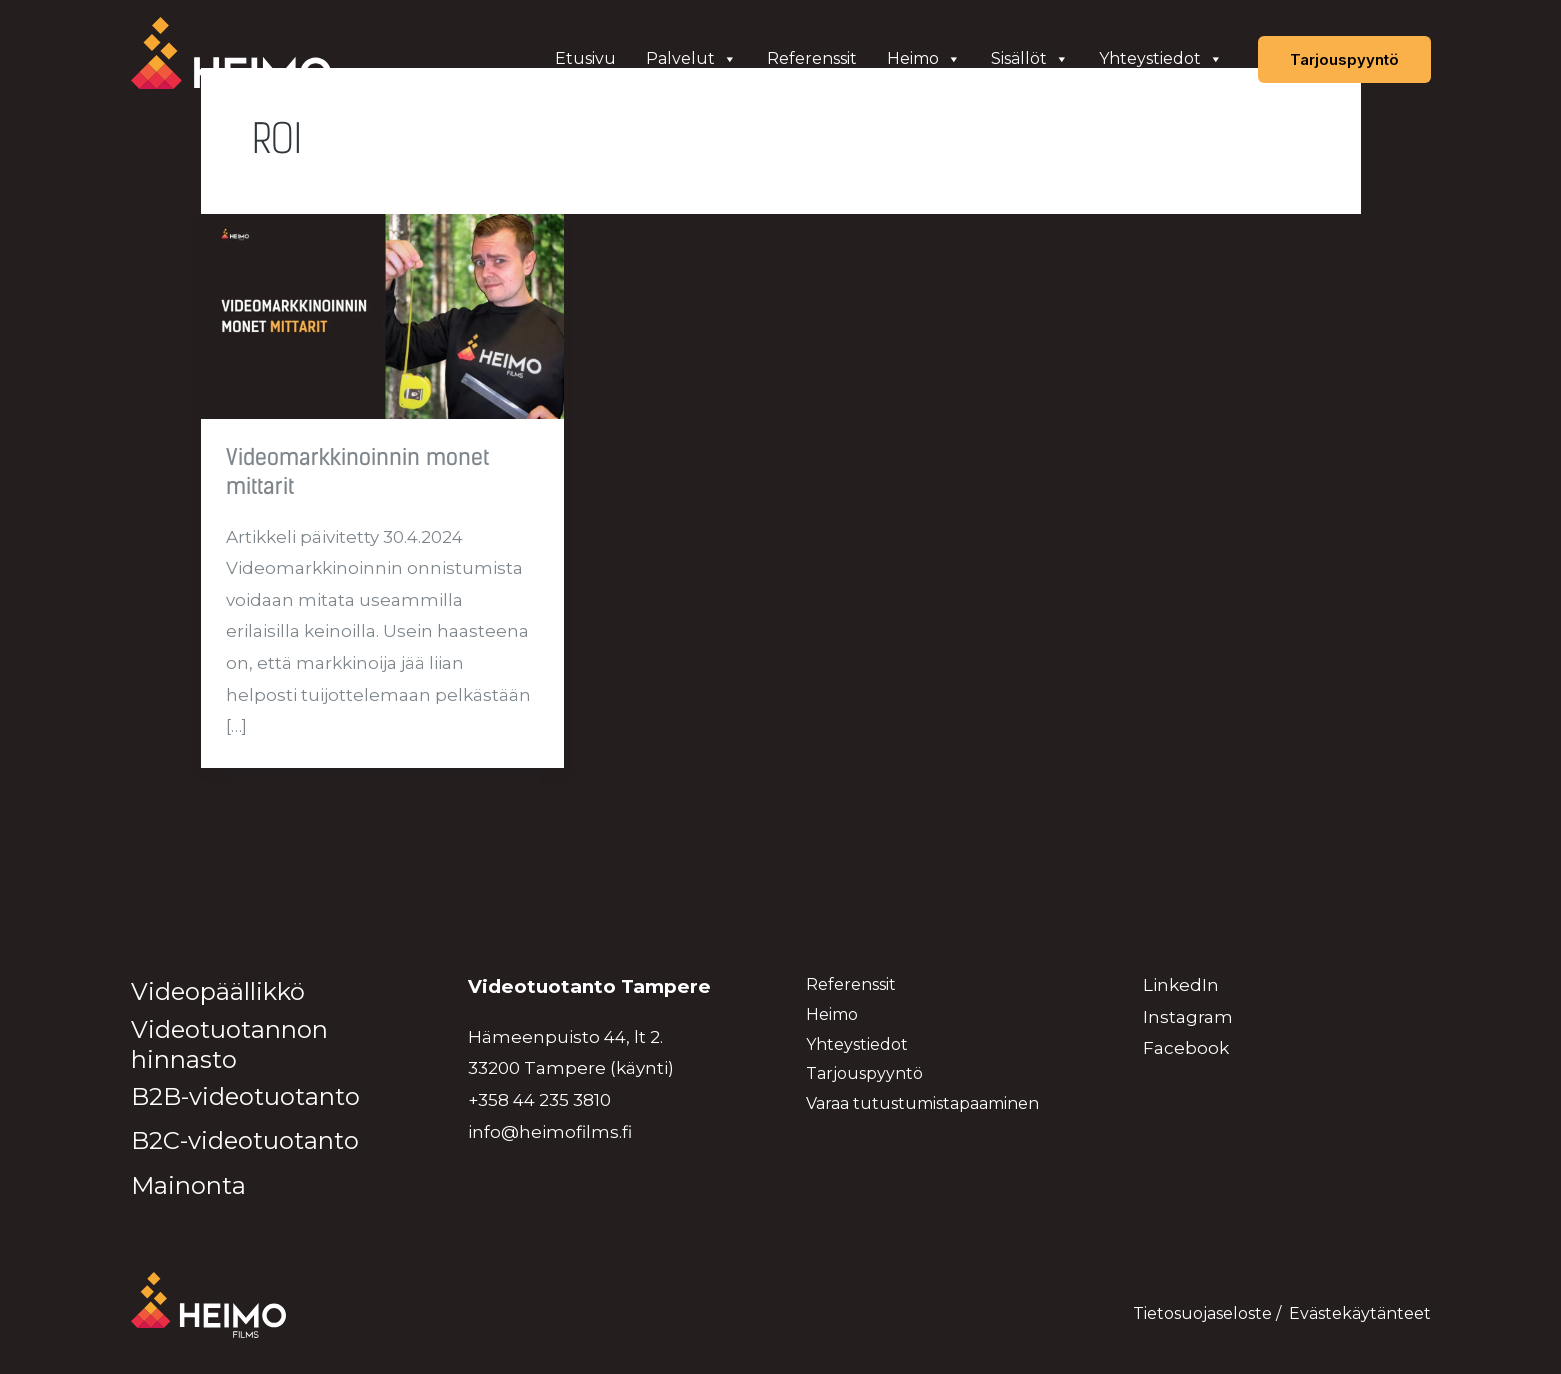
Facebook (1186, 1048)
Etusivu (585, 58)
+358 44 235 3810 (539, 1100)
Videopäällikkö (218, 991)
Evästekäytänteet (1360, 1313)
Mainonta (188, 1185)
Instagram (1188, 1017)
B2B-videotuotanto (245, 1096)
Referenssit (812, 58)
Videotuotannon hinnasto (229, 1044)
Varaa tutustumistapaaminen (922, 1103)
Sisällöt (1030, 59)
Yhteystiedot (1161, 59)
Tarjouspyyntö (864, 1073)
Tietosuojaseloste (1202, 1313)
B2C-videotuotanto (245, 1140)
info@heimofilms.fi (550, 1132)
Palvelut (691, 59)
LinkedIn (1181, 985)
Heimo (924, 59)
